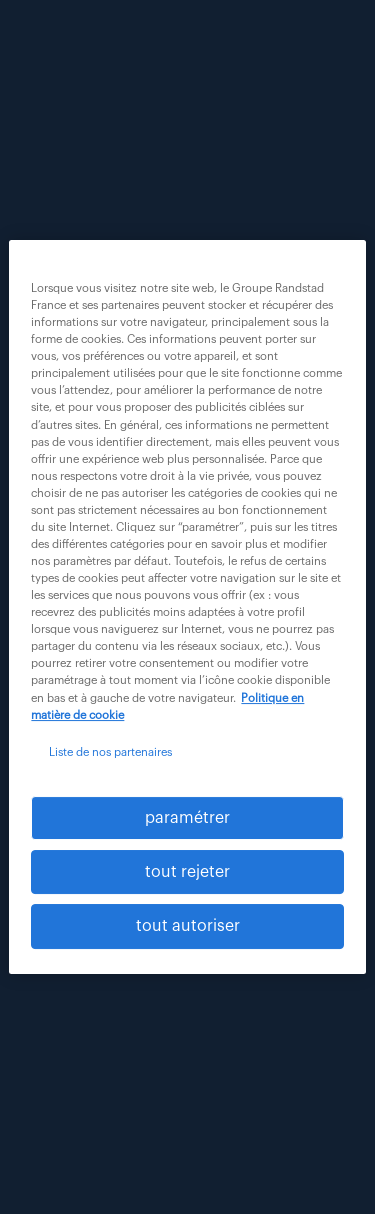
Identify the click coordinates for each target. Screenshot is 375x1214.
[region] (187, 607)
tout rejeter (187, 872)
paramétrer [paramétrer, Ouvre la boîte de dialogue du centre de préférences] (187, 818)
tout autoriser (188, 927)
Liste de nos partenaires (110, 752)
